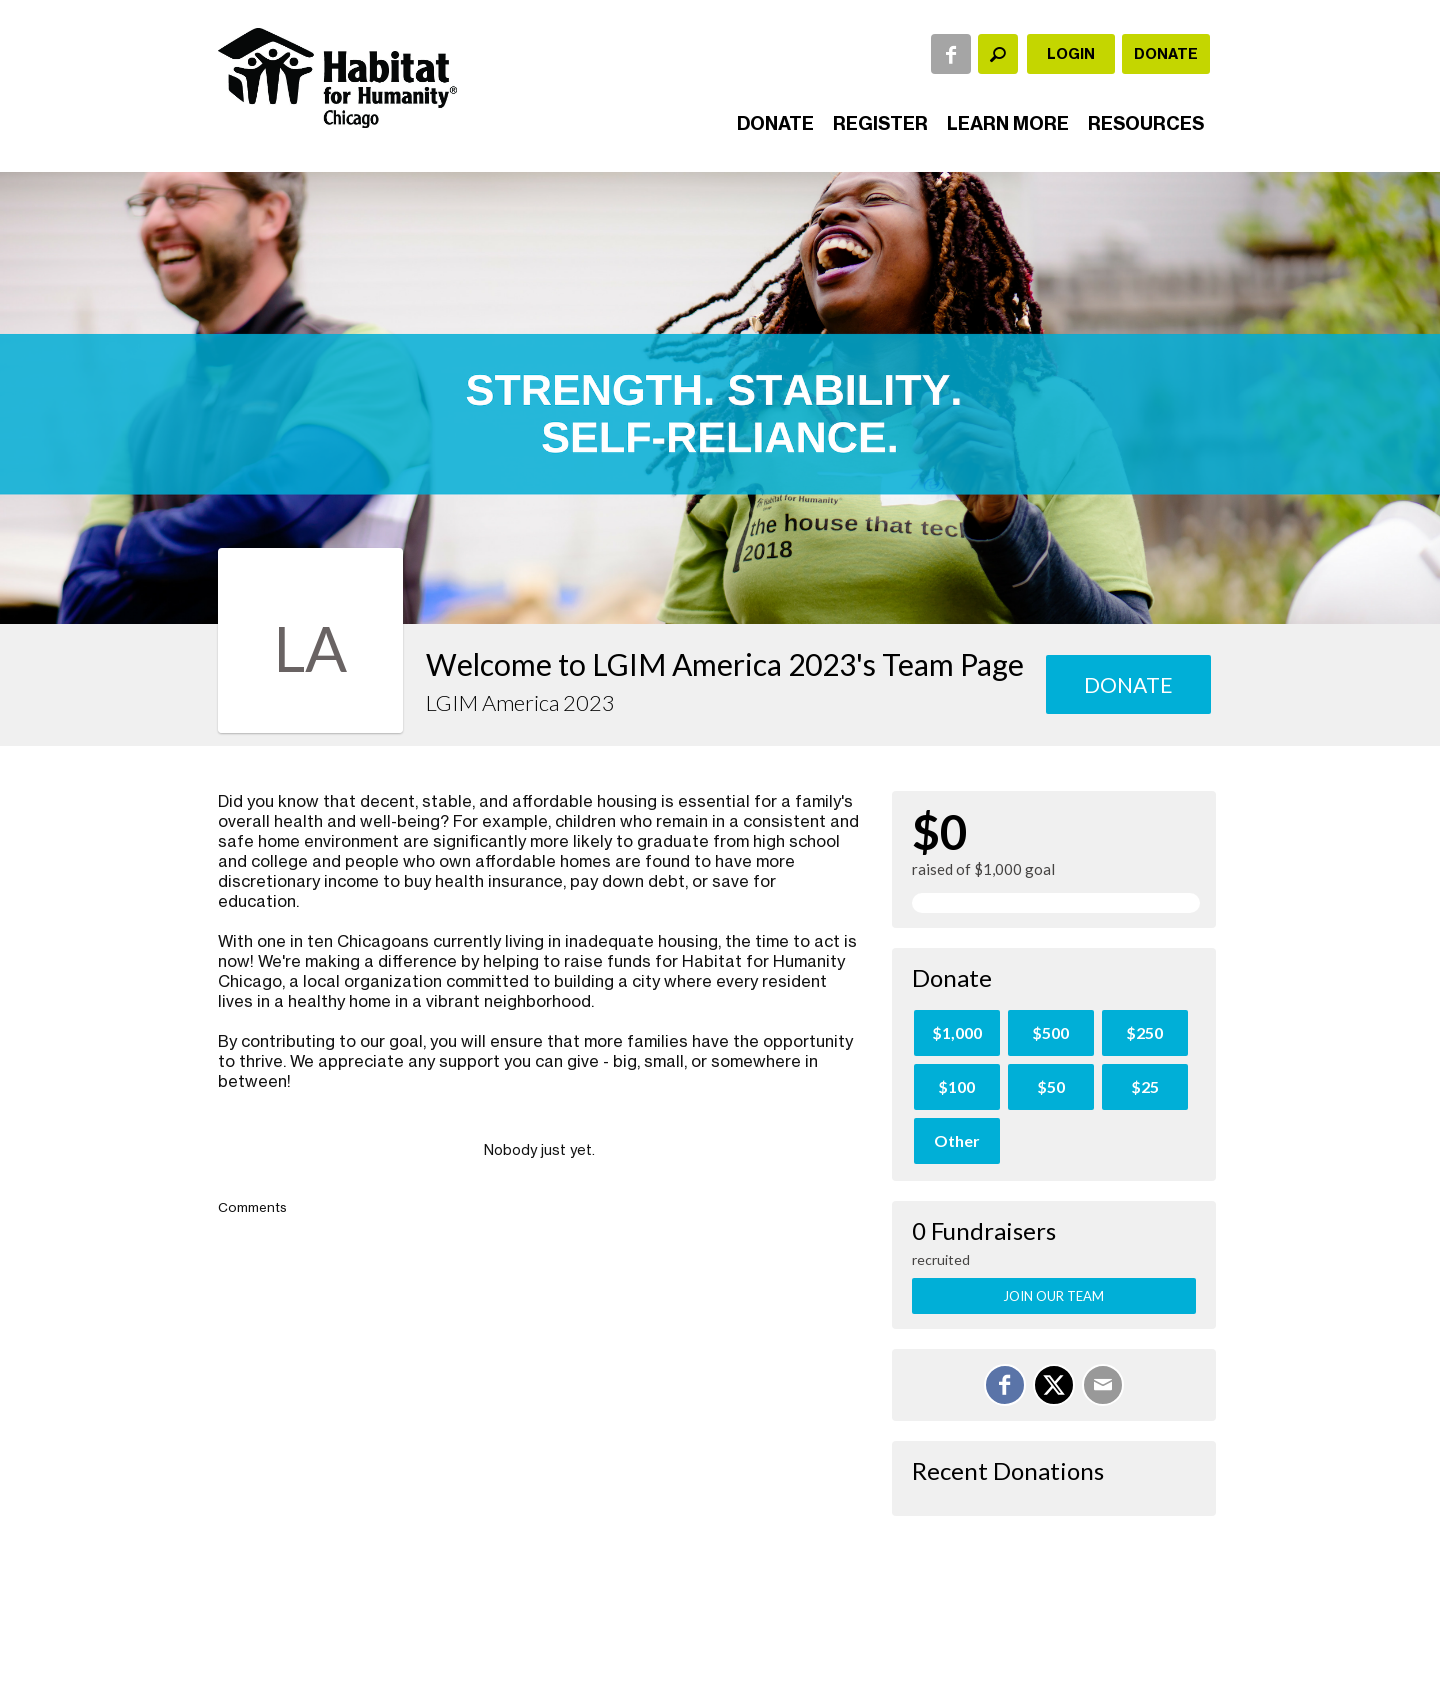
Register (880, 123)
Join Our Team (1053, 1296)
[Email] (1103, 1385)
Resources (1146, 123)
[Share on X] (1054, 1385)
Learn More (1008, 123)
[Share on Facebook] (1005, 1385)
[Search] (998, 54)
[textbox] (998, 54)
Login (1071, 54)
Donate (1166, 54)
